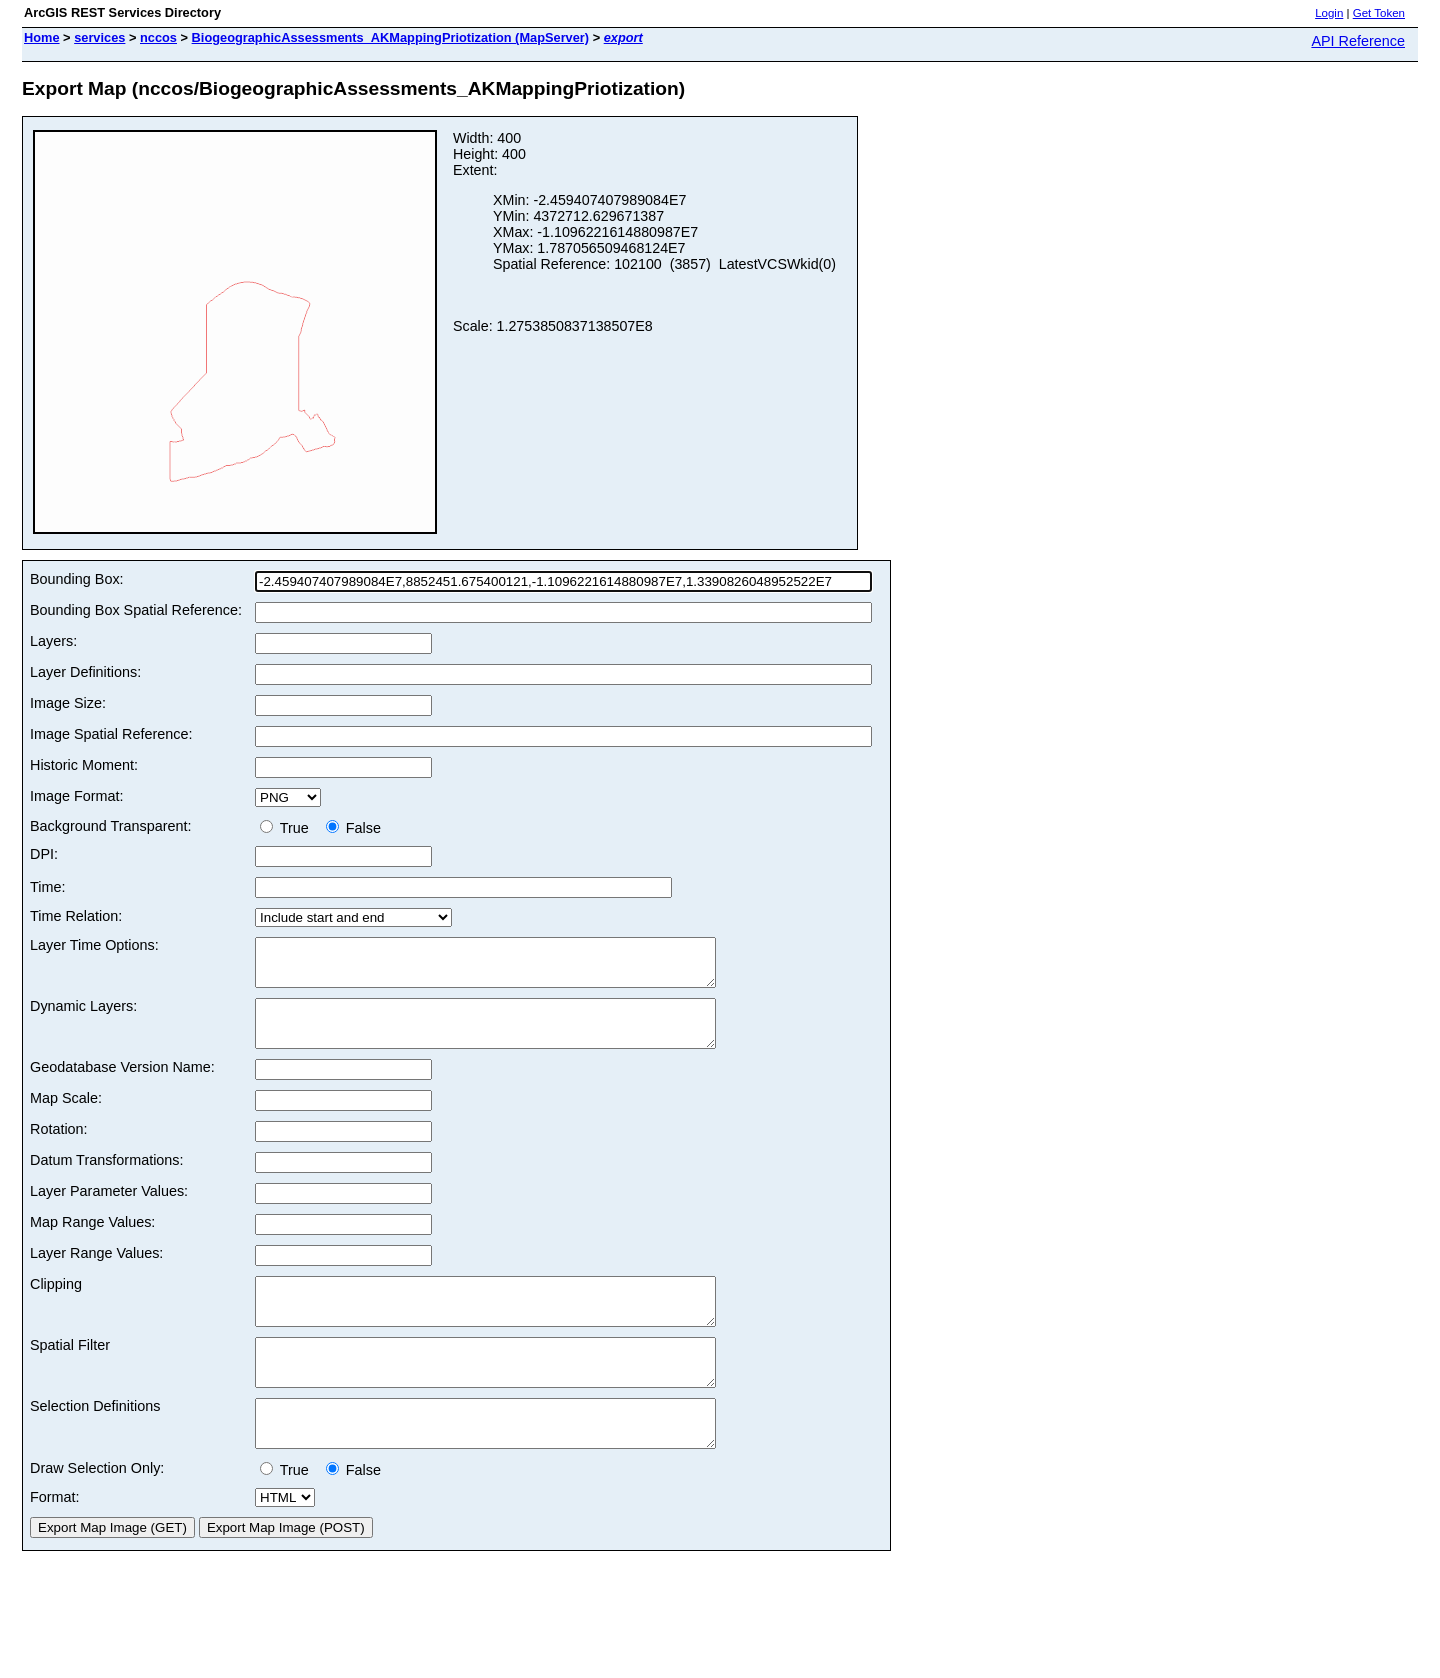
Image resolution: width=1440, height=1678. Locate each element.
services (99, 37)
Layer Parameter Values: (109, 1209)
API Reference (1358, 41)
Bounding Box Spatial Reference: (136, 610)
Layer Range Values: (96, 1271)
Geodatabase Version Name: (122, 1085)
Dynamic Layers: (83, 1015)
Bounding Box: (77, 579)
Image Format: (77, 796)
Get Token (1379, 13)
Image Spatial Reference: (111, 734)
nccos (158, 37)
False (353, 828)
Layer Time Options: (94, 945)
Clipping (56, 1302)
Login (1329, 13)
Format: (55, 1542)
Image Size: (68, 703)
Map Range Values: (92, 1240)
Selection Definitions (95, 1442)
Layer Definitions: (85, 672)
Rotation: (59, 1147)
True (288, 828)
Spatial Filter (70, 1372)
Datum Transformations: (107, 1178)
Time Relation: (76, 916)
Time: (47, 887)
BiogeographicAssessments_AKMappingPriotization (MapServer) (391, 37)
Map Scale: (66, 1116)
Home (42, 37)
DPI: (44, 854)
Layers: (53, 641)
